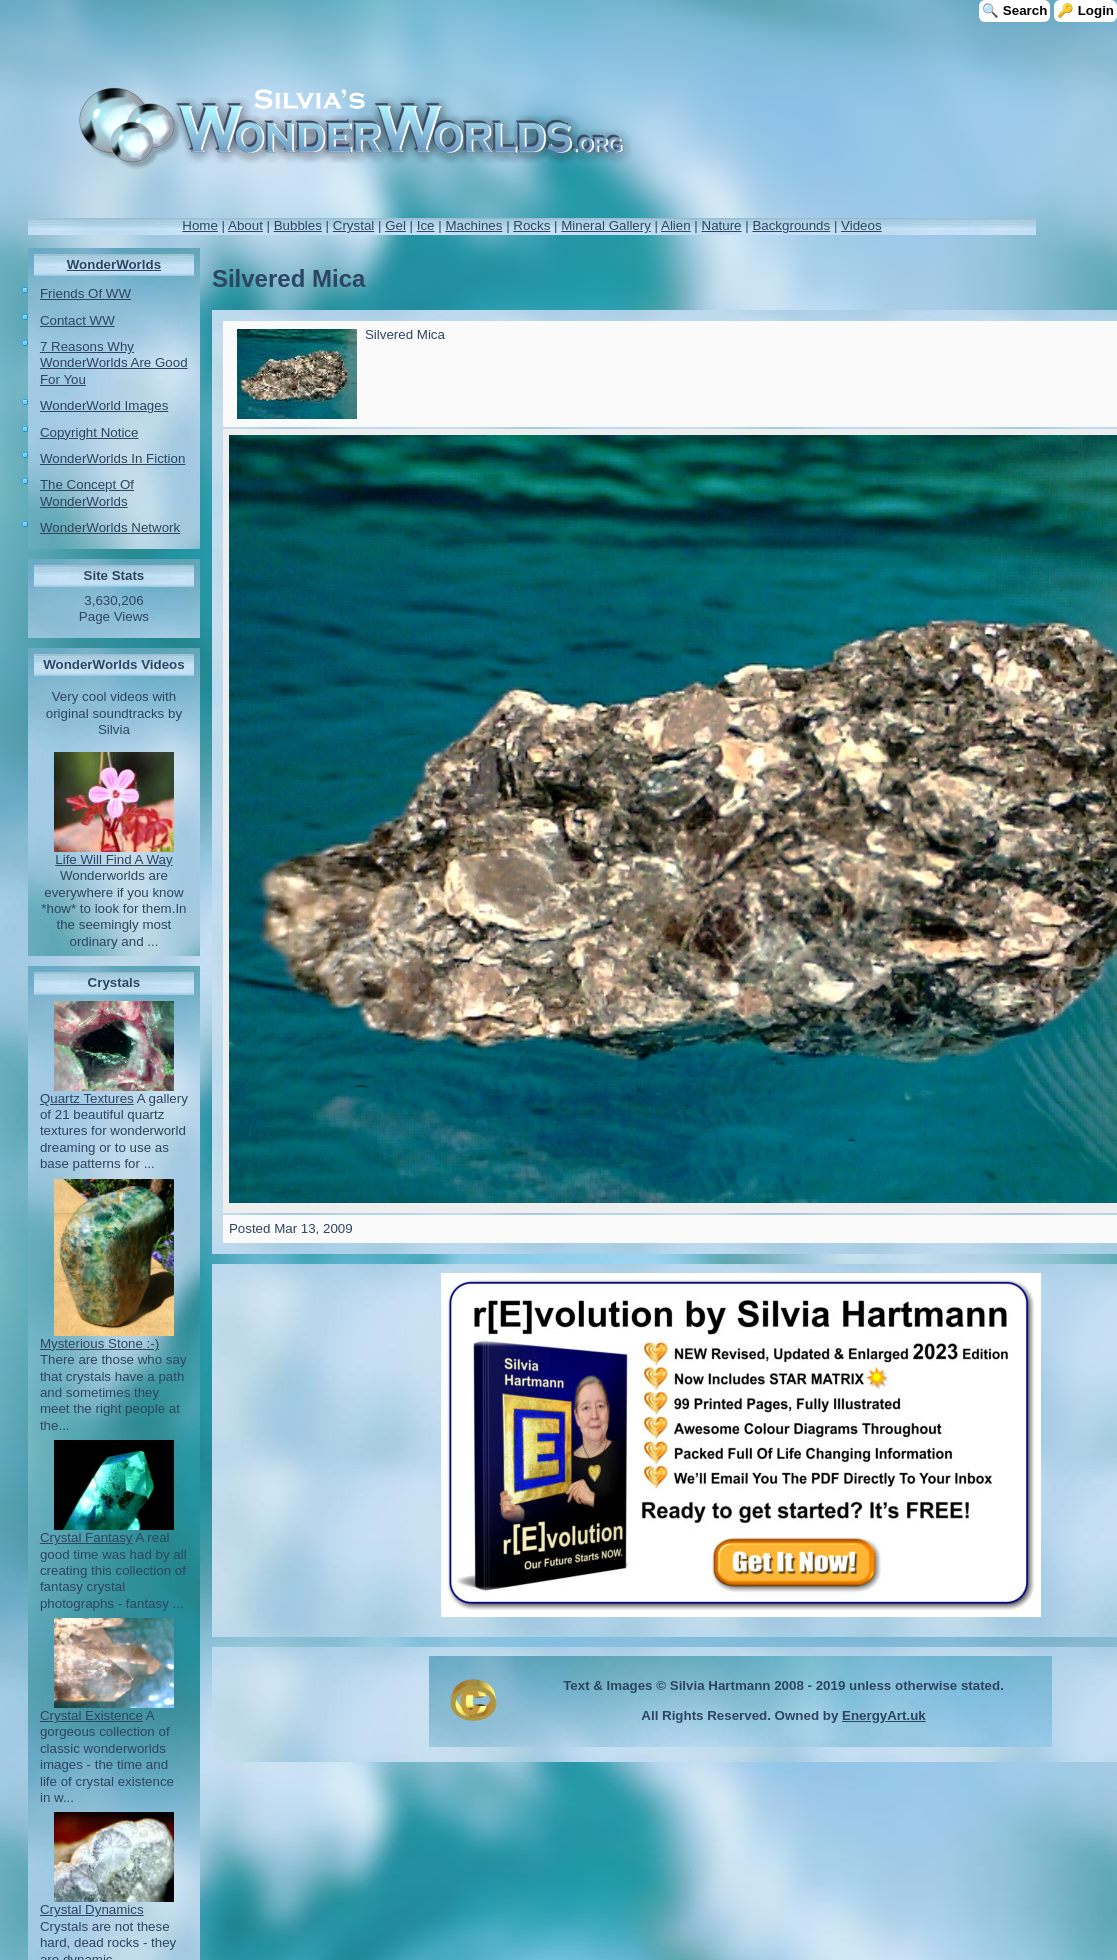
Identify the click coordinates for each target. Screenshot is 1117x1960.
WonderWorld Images (104, 405)
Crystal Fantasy (86, 1537)
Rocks (531, 225)
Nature (722, 225)
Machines (473, 225)
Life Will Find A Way (113, 859)
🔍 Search (1014, 10)
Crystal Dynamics (92, 1909)
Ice (426, 225)
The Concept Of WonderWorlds (87, 492)
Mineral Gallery (606, 225)
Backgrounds (791, 225)
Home (200, 225)
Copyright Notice (89, 432)
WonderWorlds (114, 264)
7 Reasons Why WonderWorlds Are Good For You (114, 363)
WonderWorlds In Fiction (112, 458)
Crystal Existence (91, 1715)
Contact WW (77, 320)
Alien (676, 225)
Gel (395, 225)
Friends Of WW (85, 293)
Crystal (353, 225)
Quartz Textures (87, 1098)
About (245, 225)
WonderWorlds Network (110, 527)
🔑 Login (1085, 10)
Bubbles (298, 225)
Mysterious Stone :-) (99, 1343)
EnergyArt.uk (884, 1715)
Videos (861, 225)
